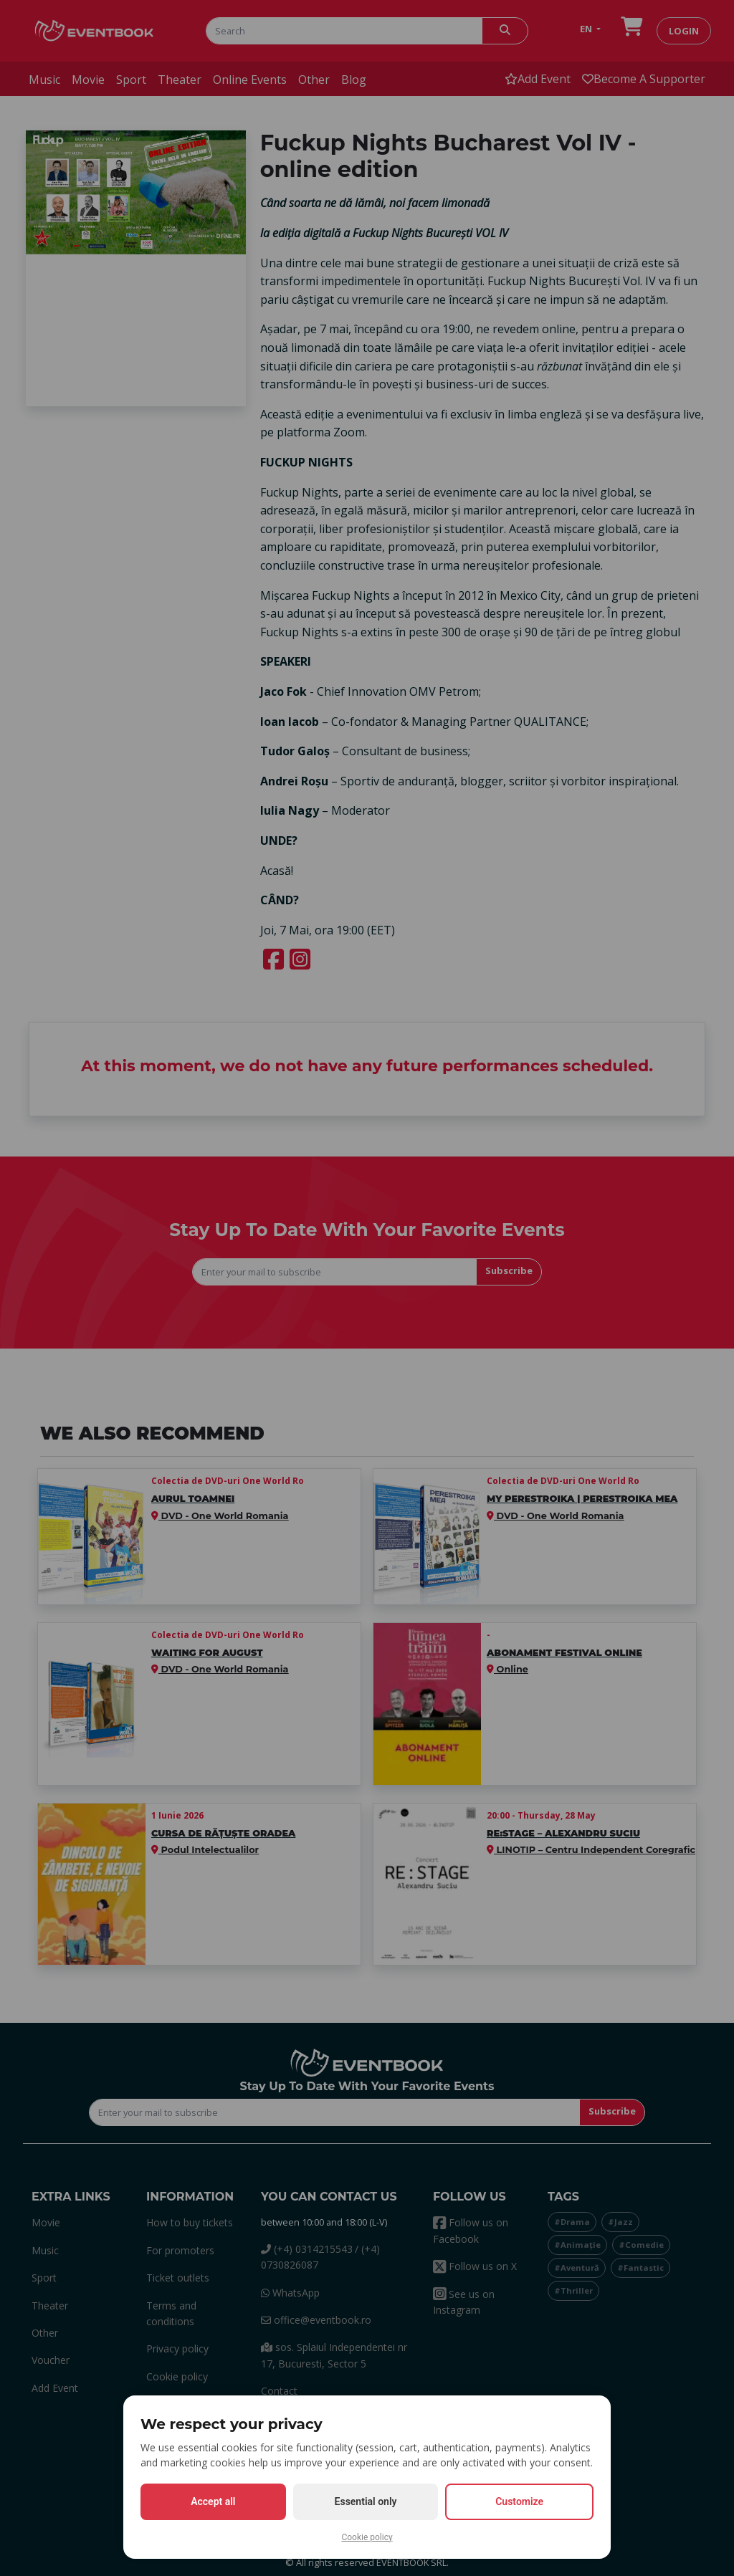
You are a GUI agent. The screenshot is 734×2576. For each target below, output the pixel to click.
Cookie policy (366, 2537)
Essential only (366, 2501)
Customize (519, 2501)
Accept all (213, 2501)
